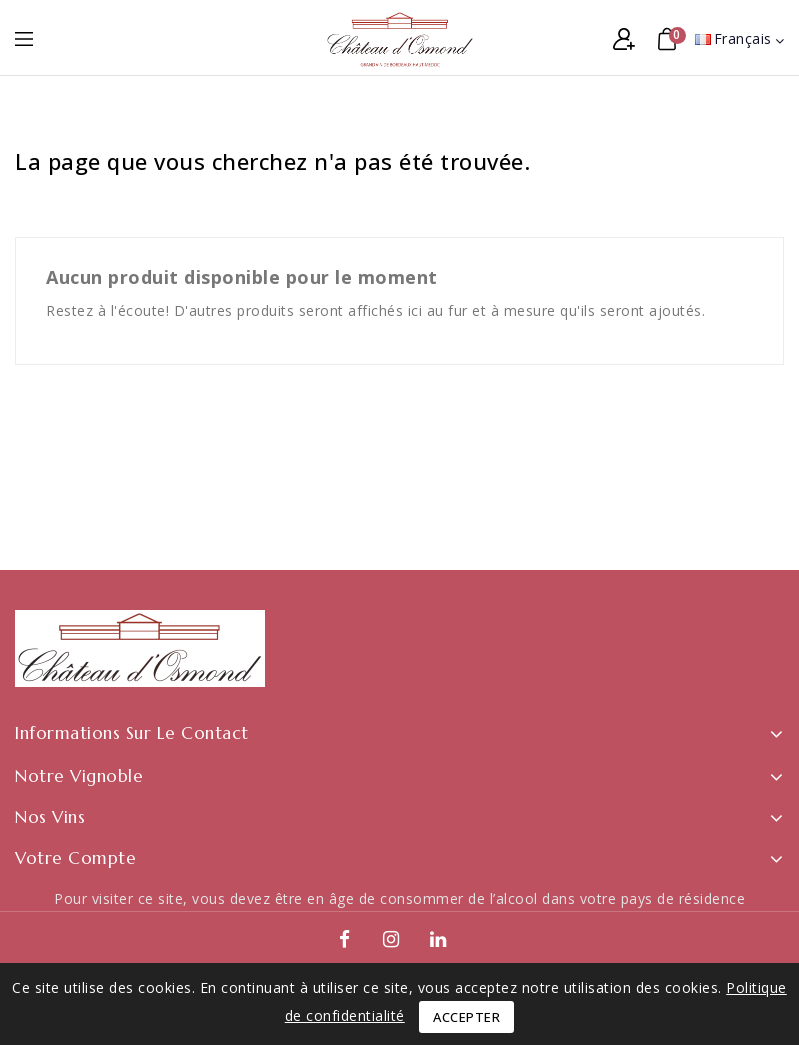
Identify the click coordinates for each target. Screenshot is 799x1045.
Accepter (466, 1017)
